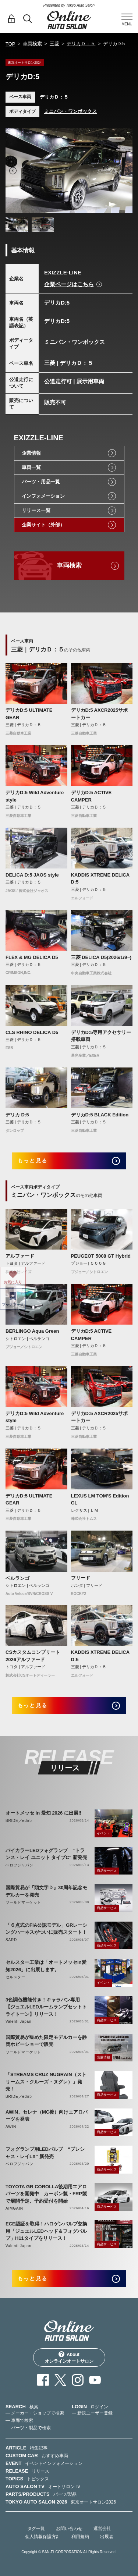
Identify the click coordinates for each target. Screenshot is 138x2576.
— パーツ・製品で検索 (28, 2428)
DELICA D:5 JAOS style (32, 875)
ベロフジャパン (19, 1865)
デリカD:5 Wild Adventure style (35, 796)
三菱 (54, 43)
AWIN (11, 2127)
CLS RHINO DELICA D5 (32, 1032)
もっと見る (32, 1160)
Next (125, 170)
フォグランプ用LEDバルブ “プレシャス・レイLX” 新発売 (45, 2152)
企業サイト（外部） (43, 524)
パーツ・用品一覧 (41, 481)
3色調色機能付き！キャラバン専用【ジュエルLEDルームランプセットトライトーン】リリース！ (46, 2007)
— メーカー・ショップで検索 (35, 2413)
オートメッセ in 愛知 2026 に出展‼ (43, 1813)
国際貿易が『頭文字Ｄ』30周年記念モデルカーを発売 (46, 1891)
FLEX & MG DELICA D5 (32, 957)
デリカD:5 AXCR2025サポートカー (99, 713)
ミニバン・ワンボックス (70, 111)
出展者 (106, 2536)
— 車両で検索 (19, 2420)
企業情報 (31, 453)
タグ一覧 (36, 2528)
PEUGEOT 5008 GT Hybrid (101, 1256)
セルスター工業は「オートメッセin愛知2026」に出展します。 (46, 1965)
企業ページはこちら (69, 284)
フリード (80, 1578)
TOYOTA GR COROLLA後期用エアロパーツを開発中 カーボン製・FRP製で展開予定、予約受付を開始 (46, 2194)
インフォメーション (43, 496)
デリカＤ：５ (81, 43)
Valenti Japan (18, 2021)
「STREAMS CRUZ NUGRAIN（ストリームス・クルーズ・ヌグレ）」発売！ (46, 2082)
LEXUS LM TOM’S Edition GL (100, 1499)
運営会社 (102, 2528)
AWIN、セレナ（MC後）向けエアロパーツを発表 (47, 2115)
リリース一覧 (36, 510)
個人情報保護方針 (42, 2536)
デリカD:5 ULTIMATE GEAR (29, 713)
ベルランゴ (17, 1578)
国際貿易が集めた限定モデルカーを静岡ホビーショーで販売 (46, 2041)
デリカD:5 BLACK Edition (100, 1115)
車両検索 (32, 43)
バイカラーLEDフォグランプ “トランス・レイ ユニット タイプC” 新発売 (46, 1854)
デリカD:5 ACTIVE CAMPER (91, 796)
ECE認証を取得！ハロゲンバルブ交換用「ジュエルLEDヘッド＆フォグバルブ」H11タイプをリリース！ (46, 2231)
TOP (10, 44)
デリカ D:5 (17, 1115)
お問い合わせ (69, 2528)
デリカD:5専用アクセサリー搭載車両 (101, 1036)
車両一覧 (31, 467)
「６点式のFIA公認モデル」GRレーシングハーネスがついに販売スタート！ (46, 1928)
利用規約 (80, 2536)
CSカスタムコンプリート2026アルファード (33, 1655)
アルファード (20, 1256)
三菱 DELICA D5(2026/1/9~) (101, 957)
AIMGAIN (14, 2208)
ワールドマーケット (23, 1902)
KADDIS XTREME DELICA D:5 (100, 878)
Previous (13, 170)
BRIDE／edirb (19, 1821)
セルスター (15, 1977)
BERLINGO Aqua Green (32, 1331)
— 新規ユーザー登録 (92, 2413)
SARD (11, 1940)
